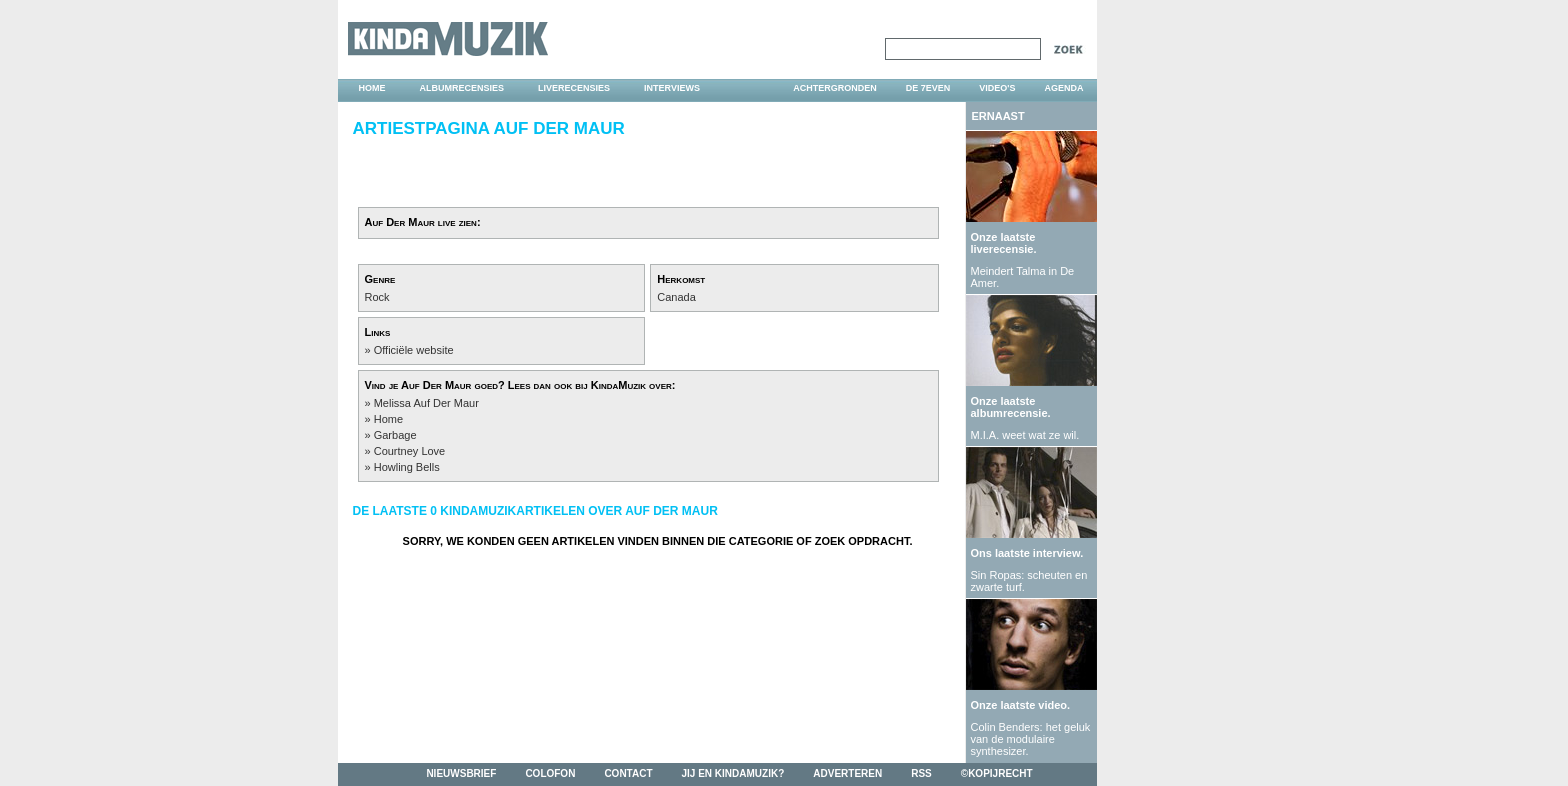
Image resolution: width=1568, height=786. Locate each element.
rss (921, 773)
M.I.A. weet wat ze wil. (1025, 435)
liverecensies (574, 88)
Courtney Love (410, 451)
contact (628, 773)
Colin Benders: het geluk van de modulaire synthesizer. (1031, 739)
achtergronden (835, 88)
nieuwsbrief (461, 773)
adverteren (847, 773)
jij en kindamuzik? (733, 773)
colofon (550, 773)
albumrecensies (462, 88)
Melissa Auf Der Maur (426, 403)
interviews (672, 88)
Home (388, 419)
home (372, 88)
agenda (1063, 88)
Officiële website (414, 350)
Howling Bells (407, 467)
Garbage (395, 435)
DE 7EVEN (928, 88)
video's (997, 88)
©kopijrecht (997, 773)
